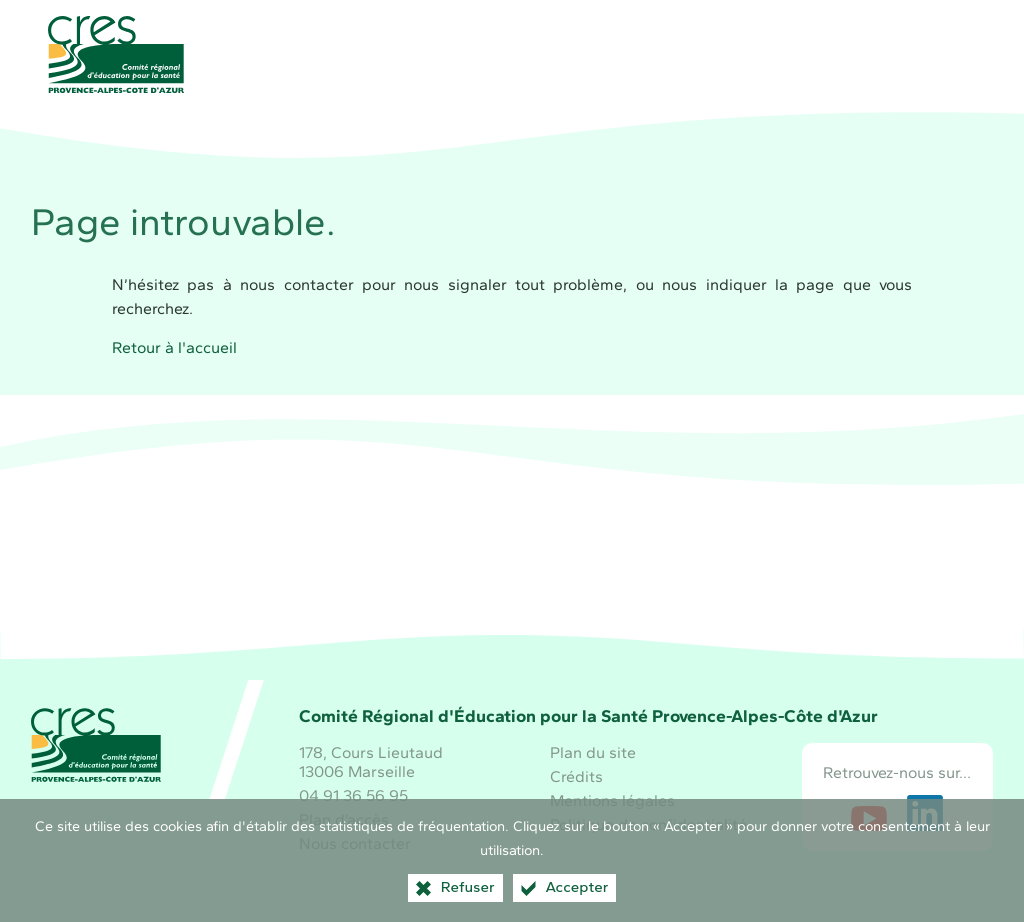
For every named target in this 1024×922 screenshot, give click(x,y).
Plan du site (593, 752)
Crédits (576, 776)
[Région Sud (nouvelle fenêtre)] (363, 577)
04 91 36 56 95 (353, 795)
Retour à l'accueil (174, 347)
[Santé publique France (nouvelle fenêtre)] (512, 577)
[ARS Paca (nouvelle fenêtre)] (661, 577)
